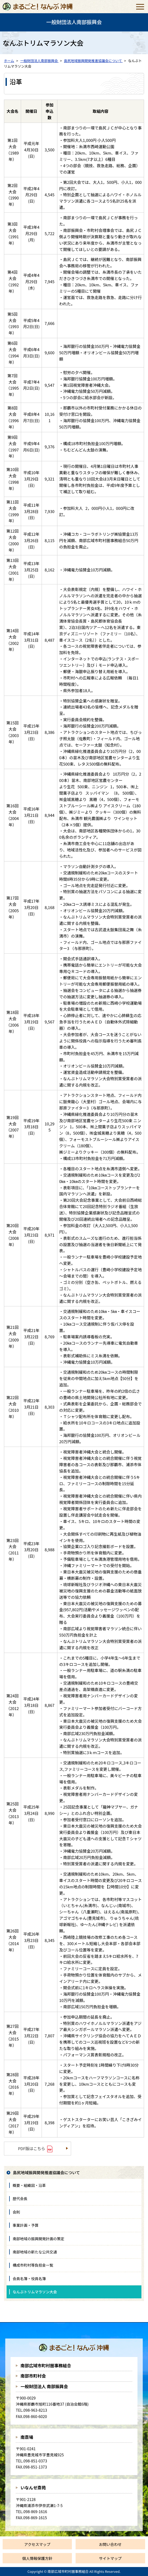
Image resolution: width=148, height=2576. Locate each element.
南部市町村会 (33, 2376)
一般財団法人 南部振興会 (44, 2386)
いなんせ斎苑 (33, 2487)
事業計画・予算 (25, 2225)
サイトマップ (110, 2558)
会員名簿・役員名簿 (29, 2278)
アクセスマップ (37, 2544)
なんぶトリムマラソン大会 (35, 2291)
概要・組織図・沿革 (29, 2185)
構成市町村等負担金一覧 (33, 2265)
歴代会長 (20, 2198)
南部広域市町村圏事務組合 (46, 2365)
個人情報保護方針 (37, 2558)
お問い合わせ (110, 2544)
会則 (16, 2212)
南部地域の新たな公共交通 (35, 2251)
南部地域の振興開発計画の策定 (38, 2238)
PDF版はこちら (31, 2148)
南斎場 (27, 2437)
